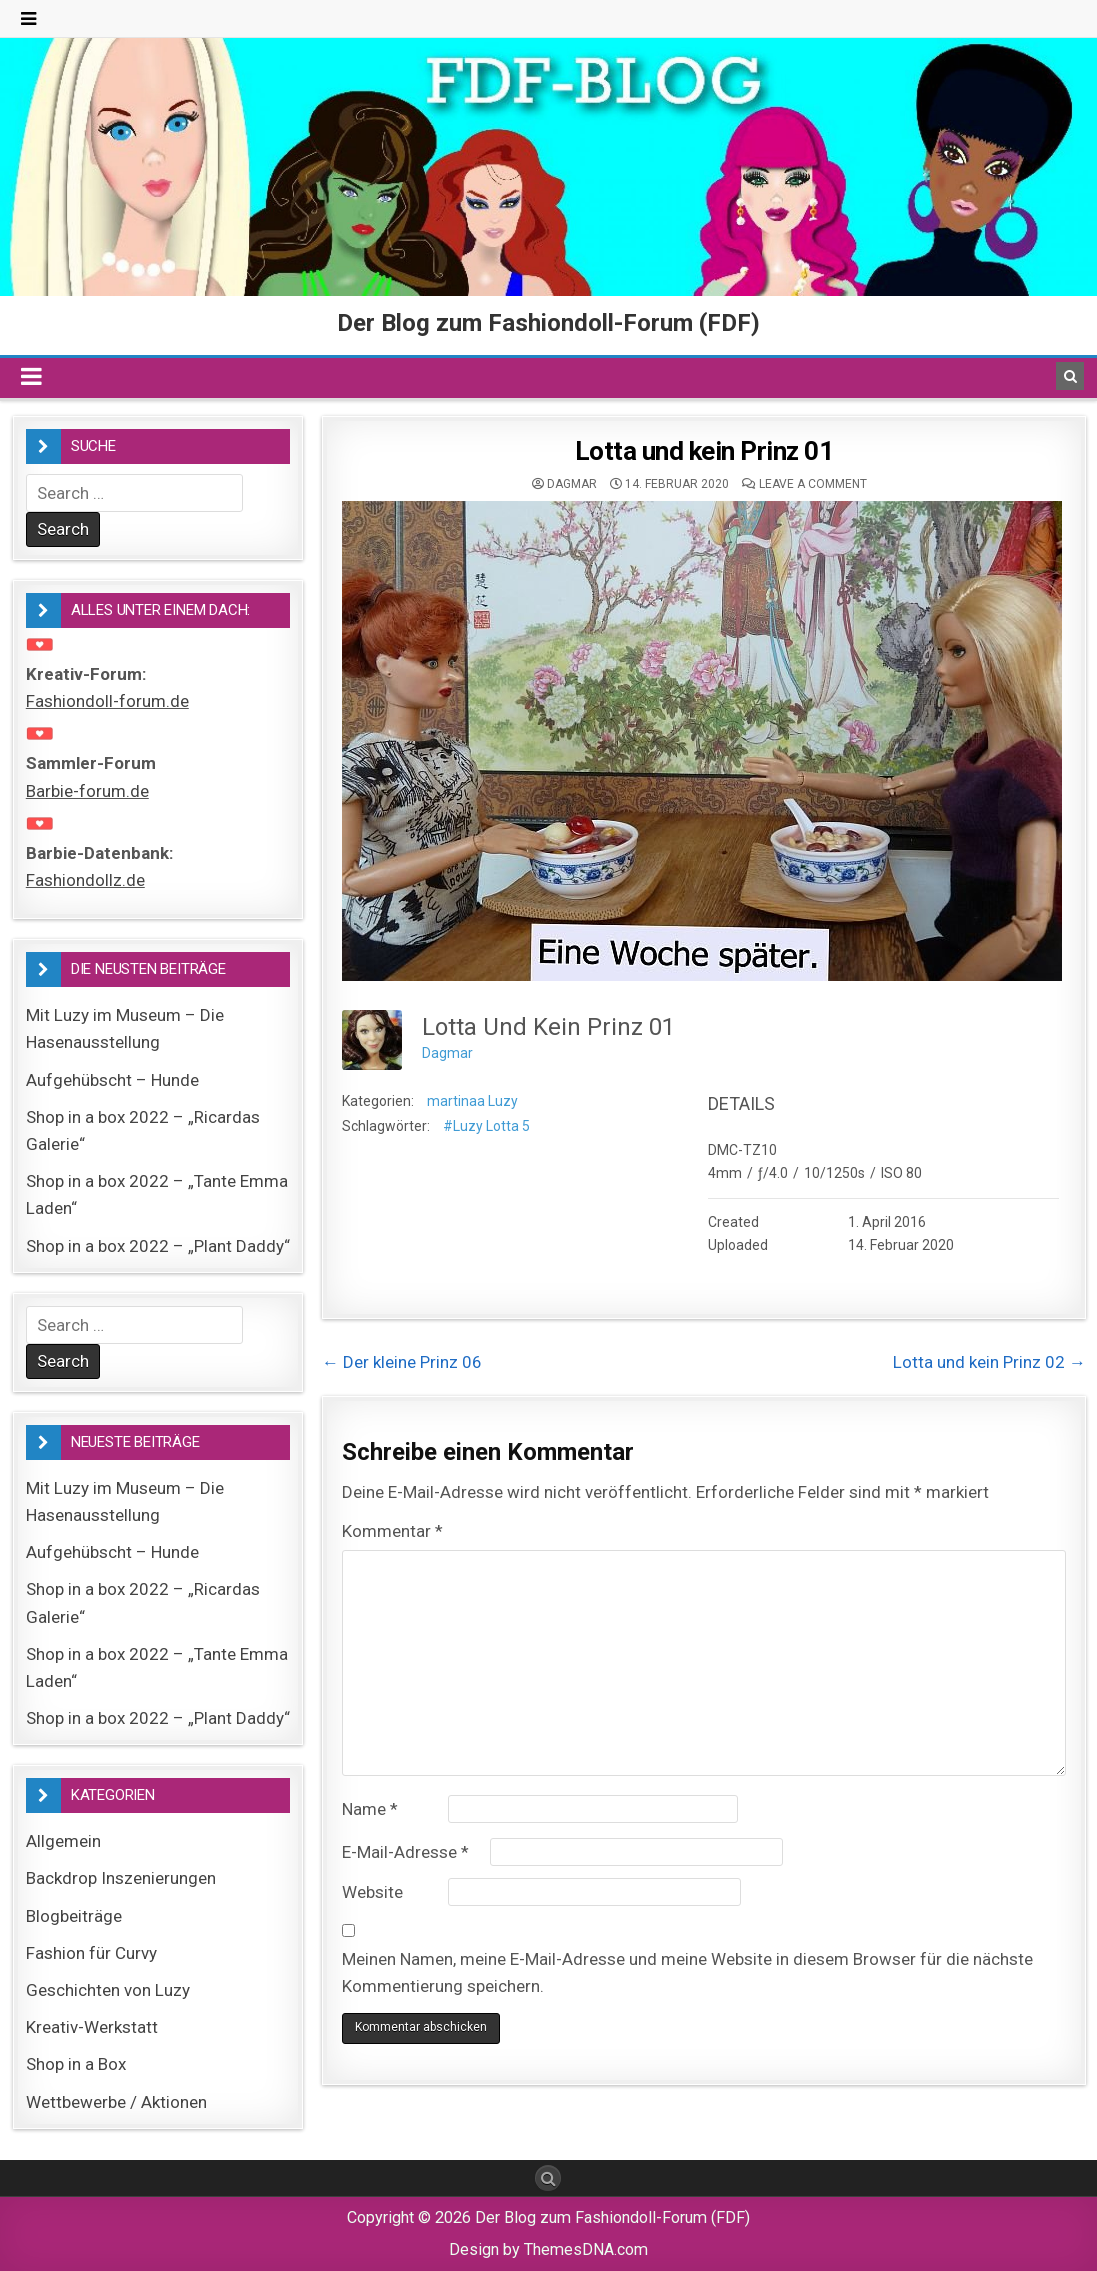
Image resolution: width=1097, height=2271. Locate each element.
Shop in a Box (76, 2064)
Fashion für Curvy (91, 1953)
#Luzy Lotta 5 (486, 1126)
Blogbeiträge (74, 1916)
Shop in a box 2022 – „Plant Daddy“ (158, 1246)
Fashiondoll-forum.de (107, 701)
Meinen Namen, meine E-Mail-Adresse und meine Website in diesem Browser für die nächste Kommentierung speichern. (687, 1972)
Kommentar (392, 1531)
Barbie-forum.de (87, 791)
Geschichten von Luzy (108, 1990)
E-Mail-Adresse (405, 1852)
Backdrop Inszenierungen (121, 1878)
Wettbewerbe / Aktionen (116, 2102)
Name (370, 1809)
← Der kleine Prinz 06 (402, 1362)
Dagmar (572, 484)
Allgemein (63, 1841)
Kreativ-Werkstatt (92, 2027)
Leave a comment (813, 484)
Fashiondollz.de (85, 880)
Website (372, 1892)
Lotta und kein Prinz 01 (704, 451)
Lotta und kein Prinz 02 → (989, 1362)
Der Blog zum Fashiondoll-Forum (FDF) (548, 323)
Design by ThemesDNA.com (548, 2249)
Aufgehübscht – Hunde (112, 1080)
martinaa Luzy (472, 1101)
